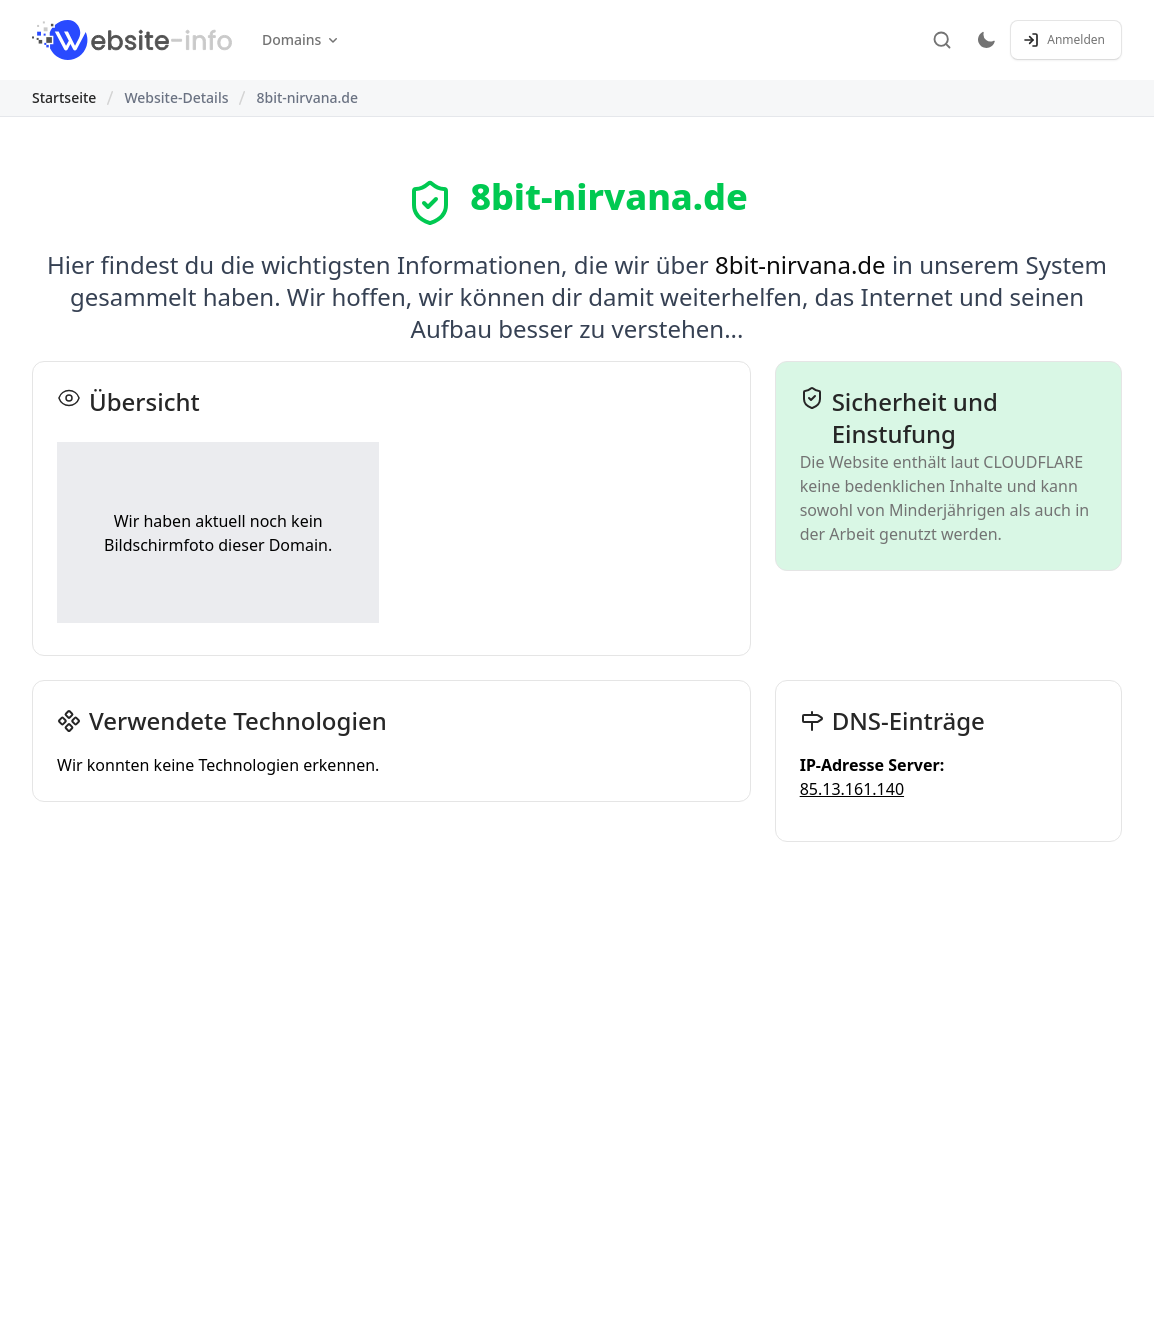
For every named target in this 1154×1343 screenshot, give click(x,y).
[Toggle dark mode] (986, 40)
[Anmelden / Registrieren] (1066, 40)
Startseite (64, 97)
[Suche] (942, 40)
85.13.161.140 (852, 789)
